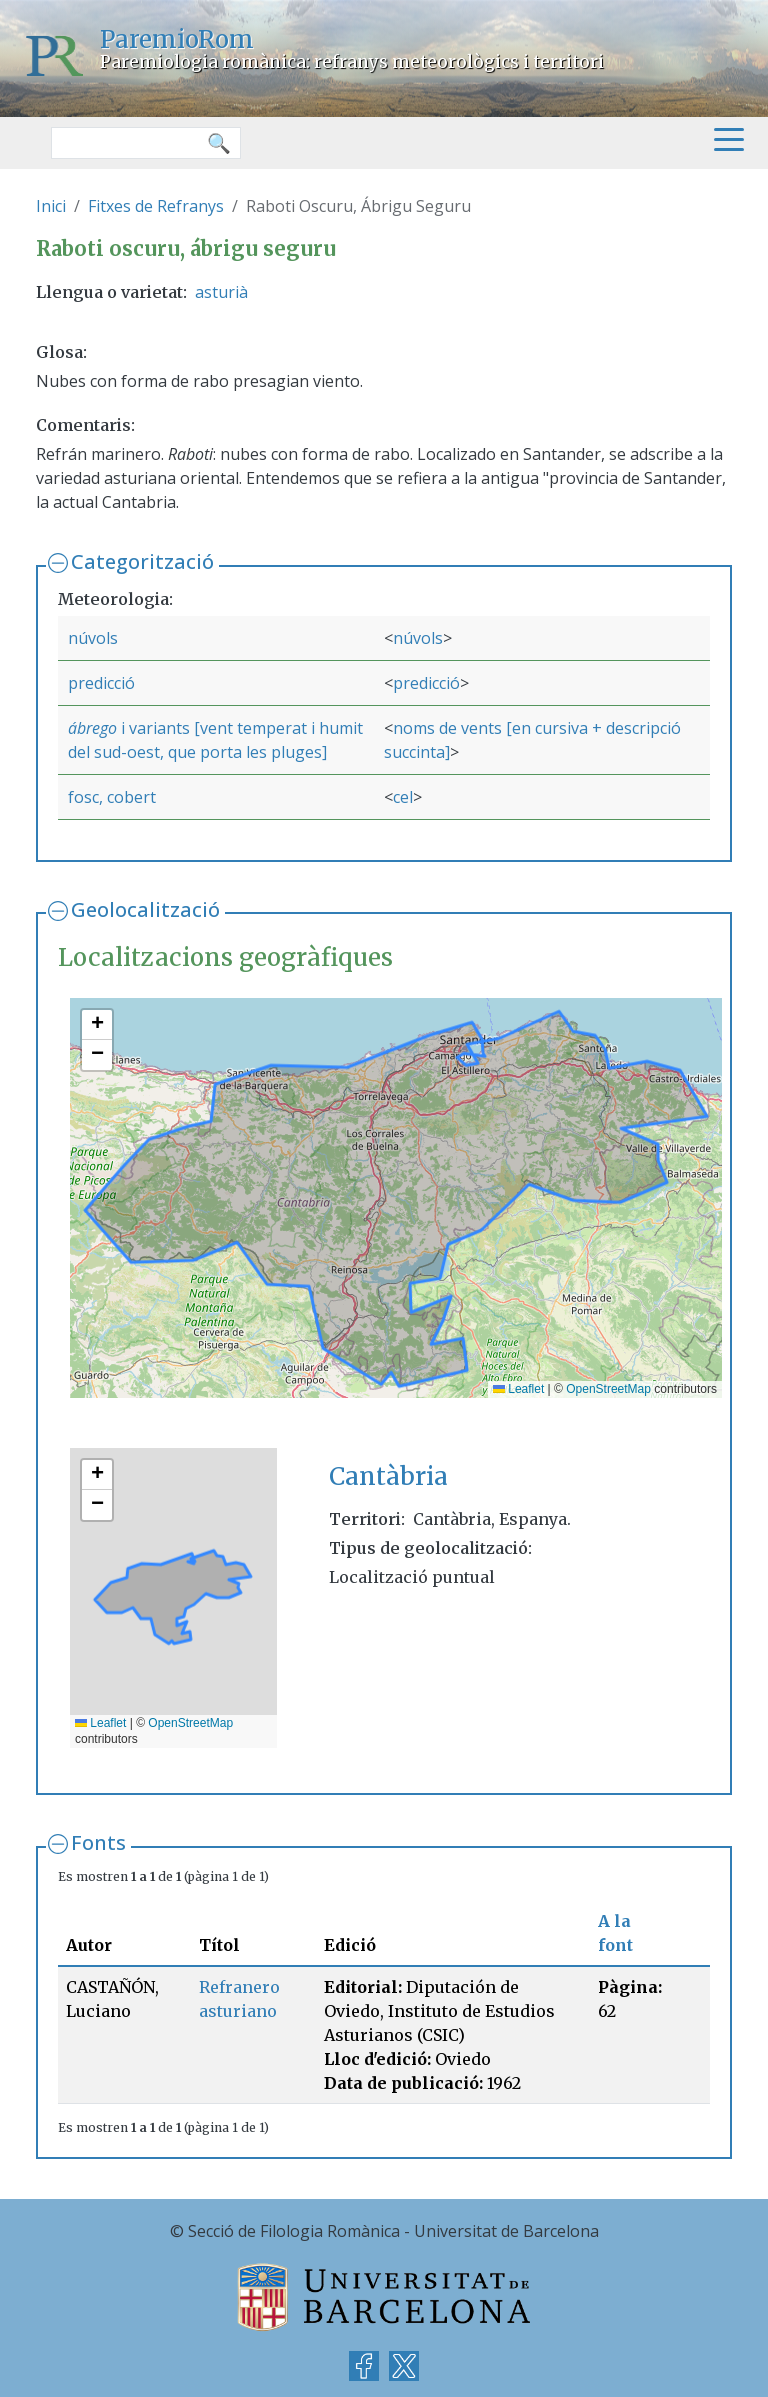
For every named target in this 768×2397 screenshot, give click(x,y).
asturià (221, 292)
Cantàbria (388, 1476)
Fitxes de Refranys (156, 206)
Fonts (98, 1842)
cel (403, 797)
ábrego (94, 728)
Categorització (142, 561)
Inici (51, 206)
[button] (97, 1025)
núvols (93, 638)
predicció (101, 683)
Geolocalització (145, 909)
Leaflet (518, 1389)
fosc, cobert (112, 797)
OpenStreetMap (608, 1389)
